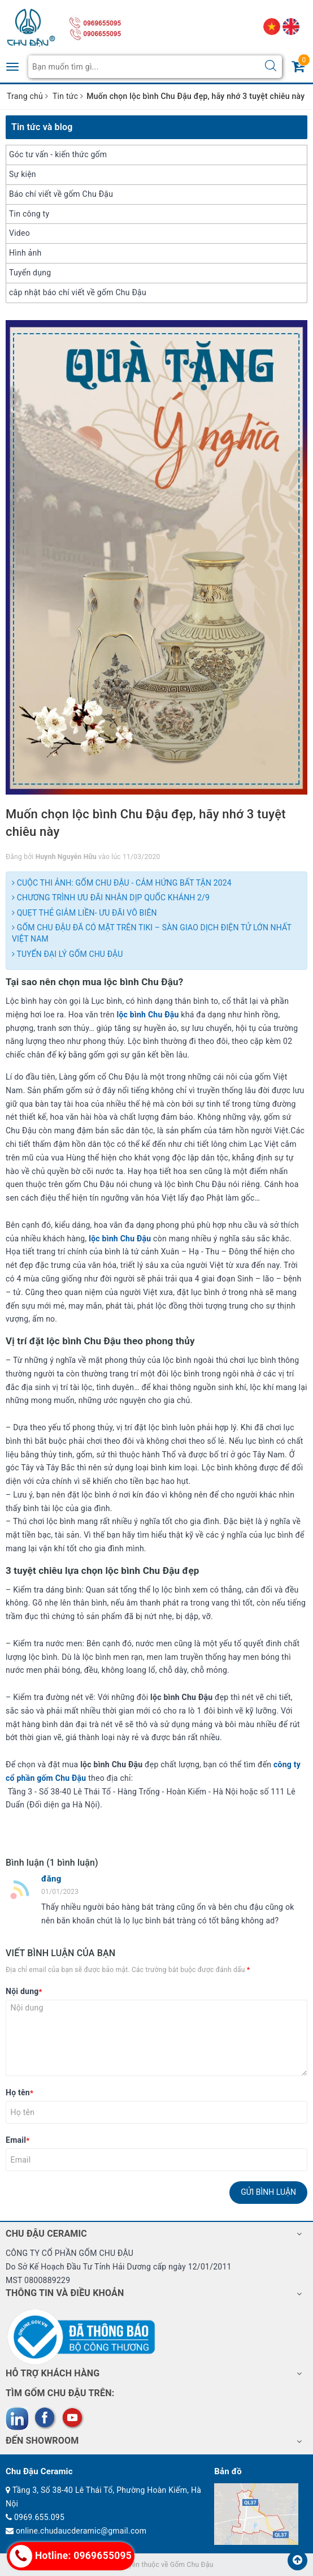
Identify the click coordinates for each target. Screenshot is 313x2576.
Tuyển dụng (30, 272)
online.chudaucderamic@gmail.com (81, 2530)
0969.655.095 (39, 2517)
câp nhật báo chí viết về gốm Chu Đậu (77, 292)
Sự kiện (22, 174)
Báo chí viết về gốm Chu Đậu (61, 194)
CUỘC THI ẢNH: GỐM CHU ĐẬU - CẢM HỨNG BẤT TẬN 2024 (122, 882)
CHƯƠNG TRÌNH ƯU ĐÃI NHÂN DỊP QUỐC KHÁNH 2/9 (111, 897)
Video (19, 233)
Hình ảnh (25, 252)
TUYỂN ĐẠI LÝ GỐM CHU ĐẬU (67, 954)
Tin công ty (29, 213)
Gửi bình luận (268, 2192)
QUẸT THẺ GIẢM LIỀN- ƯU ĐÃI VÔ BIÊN (84, 912)
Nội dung (24, 1991)
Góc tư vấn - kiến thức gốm (58, 154)
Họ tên (19, 2092)
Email (17, 2139)
